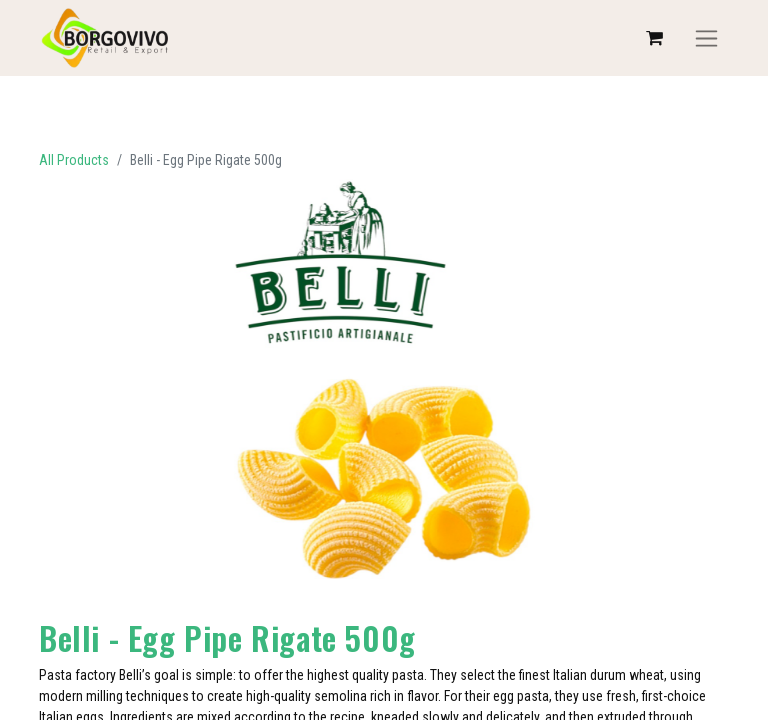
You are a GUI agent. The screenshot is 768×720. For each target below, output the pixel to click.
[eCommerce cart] (654, 38)
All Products (74, 160)
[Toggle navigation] (706, 38)
